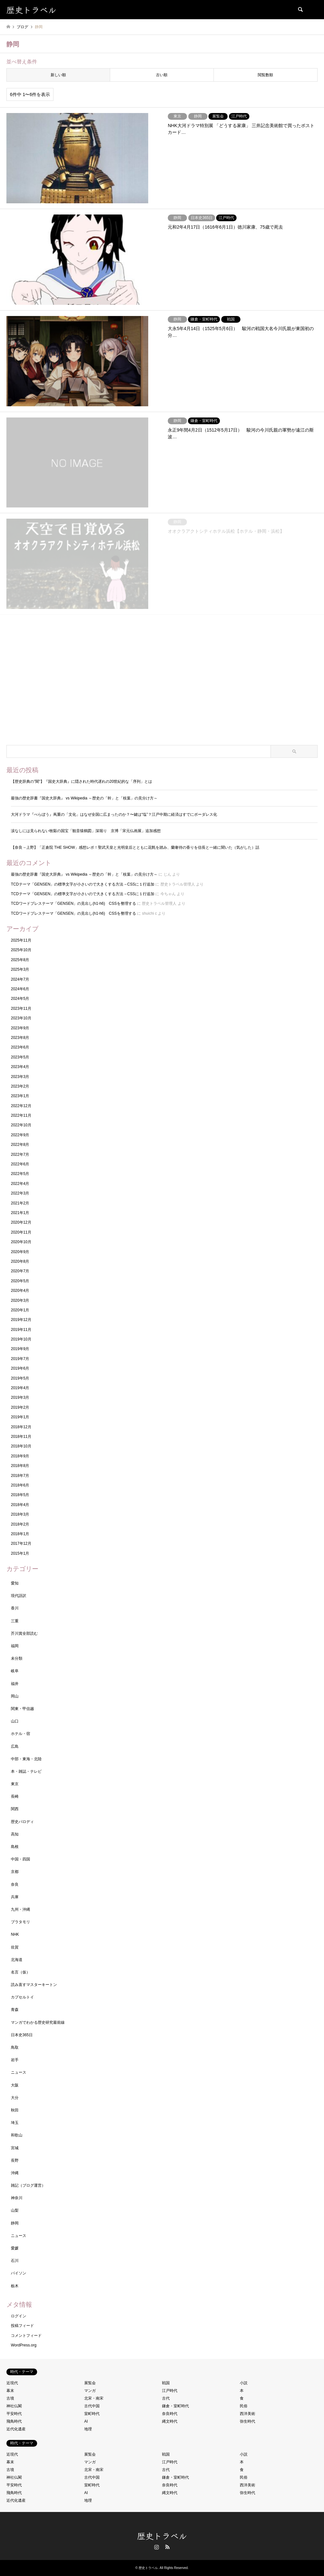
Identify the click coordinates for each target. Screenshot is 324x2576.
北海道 (16, 1959)
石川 (15, 2260)
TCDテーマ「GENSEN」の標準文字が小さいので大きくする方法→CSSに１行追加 (82, 884)
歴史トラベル (162, 2535)
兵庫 (15, 1897)
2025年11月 (21, 940)
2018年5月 (20, 1495)
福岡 (15, 1646)
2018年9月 (20, 1456)
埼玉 (15, 2122)
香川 (15, 1608)
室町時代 (92, 2413)
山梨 (15, 2210)
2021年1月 (20, 1213)
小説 (243, 2383)
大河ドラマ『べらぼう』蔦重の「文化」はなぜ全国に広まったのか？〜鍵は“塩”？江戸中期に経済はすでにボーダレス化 (114, 814)
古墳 (10, 2398)
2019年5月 (20, 1378)
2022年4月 (20, 1183)
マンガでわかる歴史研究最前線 (38, 2022)
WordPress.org (23, 2345)
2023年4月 (20, 1067)
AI (86, 2421)
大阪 (15, 2085)
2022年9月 (20, 1135)
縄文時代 (169, 2421)
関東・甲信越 (22, 1708)
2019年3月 (20, 1397)
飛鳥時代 (14, 2421)
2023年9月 (20, 1028)
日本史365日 (22, 2035)
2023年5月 (20, 1057)
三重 (15, 1621)
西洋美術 (247, 2413)
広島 (15, 1746)
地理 (88, 2429)
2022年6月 (20, 1164)
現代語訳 (18, 1595)
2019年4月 (20, 1388)
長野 (15, 2160)
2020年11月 (21, 1232)
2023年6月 (20, 1047)
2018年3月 (20, 1514)
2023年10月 (21, 1018)
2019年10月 (21, 1339)
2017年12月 (21, 1543)
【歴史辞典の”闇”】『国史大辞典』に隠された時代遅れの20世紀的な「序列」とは (81, 781)
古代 (166, 2398)
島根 (15, 1846)
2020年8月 (20, 1261)
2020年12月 (21, 1222)
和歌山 (16, 2135)
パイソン (18, 2273)
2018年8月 (20, 1465)
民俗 (243, 2406)
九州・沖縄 (20, 1909)
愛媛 (15, 2248)
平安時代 (14, 2413)
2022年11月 (21, 1115)
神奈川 (16, 2198)
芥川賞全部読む (24, 1633)
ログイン (18, 2316)
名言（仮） (20, 1972)
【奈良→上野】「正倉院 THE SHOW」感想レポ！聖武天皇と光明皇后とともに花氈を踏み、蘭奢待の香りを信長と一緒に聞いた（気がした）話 (135, 847)
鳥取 (15, 2047)
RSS (167, 2547)
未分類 (16, 1658)
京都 (15, 1871)
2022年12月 (21, 1106)
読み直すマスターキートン (34, 1984)
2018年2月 (20, 1524)
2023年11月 (21, 1008)
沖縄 (15, 2173)
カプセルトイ (22, 1997)
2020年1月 (20, 1310)
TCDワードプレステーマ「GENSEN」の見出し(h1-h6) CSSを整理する (73, 903)
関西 (15, 1809)
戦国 (166, 2383)
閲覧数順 (265, 75)
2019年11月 (21, 1329)
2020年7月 (20, 1271)
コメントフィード (26, 2335)
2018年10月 (21, 1446)
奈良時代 (169, 2413)
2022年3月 (20, 1193)
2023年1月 (20, 1096)
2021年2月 (20, 1203)
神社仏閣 (14, 2406)
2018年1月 (20, 1534)
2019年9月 (20, 1349)
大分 (15, 2097)
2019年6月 (20, 1368)
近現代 (12, 2383)
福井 (15, 1683)
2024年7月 (20, 979)
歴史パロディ (22, 1821)
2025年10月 (21, 950)
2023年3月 (20, 1076)
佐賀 (15, 1947)
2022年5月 (20, 1173)
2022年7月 (20, 1154)
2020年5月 (20, 1281)
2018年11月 (21, 1436)
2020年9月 (20, 1252)
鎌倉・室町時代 (175, 2406)
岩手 (15, 2060)
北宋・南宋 (93, 2398)
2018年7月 (20, 1475)
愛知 (15, 1583)
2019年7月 (20, 1359)
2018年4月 (20, 1505)
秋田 (15, 2110)
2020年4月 (20, 1290)
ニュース (18, 2072)
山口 (15, 1721)
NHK (15, 1934)
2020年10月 (21, 1242)
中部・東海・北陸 (26, 1759)
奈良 (15, 1884)
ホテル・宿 (20, 1733)
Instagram (156, 2547)
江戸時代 (169, 2390)
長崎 (15, 1796)
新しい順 (58, 75)
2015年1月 (20, 1553)
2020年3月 (20, 1300)
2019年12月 (21, 1319)
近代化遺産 (16, 2429)
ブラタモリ (20, 1922)
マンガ (90, 2390)
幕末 (10, 2390)
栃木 (15, 2286)
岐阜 (15, 1671)
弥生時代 (247, 2421)
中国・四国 (20, 1859)
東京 (15, 1784)
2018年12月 (21, 1427)
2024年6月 (20, 989)
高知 (15, 1834)
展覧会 (90, 2383)
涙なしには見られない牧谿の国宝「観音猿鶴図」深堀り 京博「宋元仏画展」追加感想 (86, 831)
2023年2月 (20, 1086)
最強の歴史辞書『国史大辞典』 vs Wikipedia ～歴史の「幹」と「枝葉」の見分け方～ (84, 798)
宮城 (15, 2148)
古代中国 (92, 2406)
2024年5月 (20, 998)
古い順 (161, 75)
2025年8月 (20, 960)
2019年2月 (20, 1407)
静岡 (15, 2223)
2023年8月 (20, 1037)
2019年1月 (20, 1417)
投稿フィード (22, 2325)
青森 (15, 2009)
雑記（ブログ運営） (28, 2185)
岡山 (15, 1696)
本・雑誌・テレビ (26, 1771)
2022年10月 (21, 1125)
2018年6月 (20, 1485)
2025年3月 (20, 969)
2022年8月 (20, 1144)
